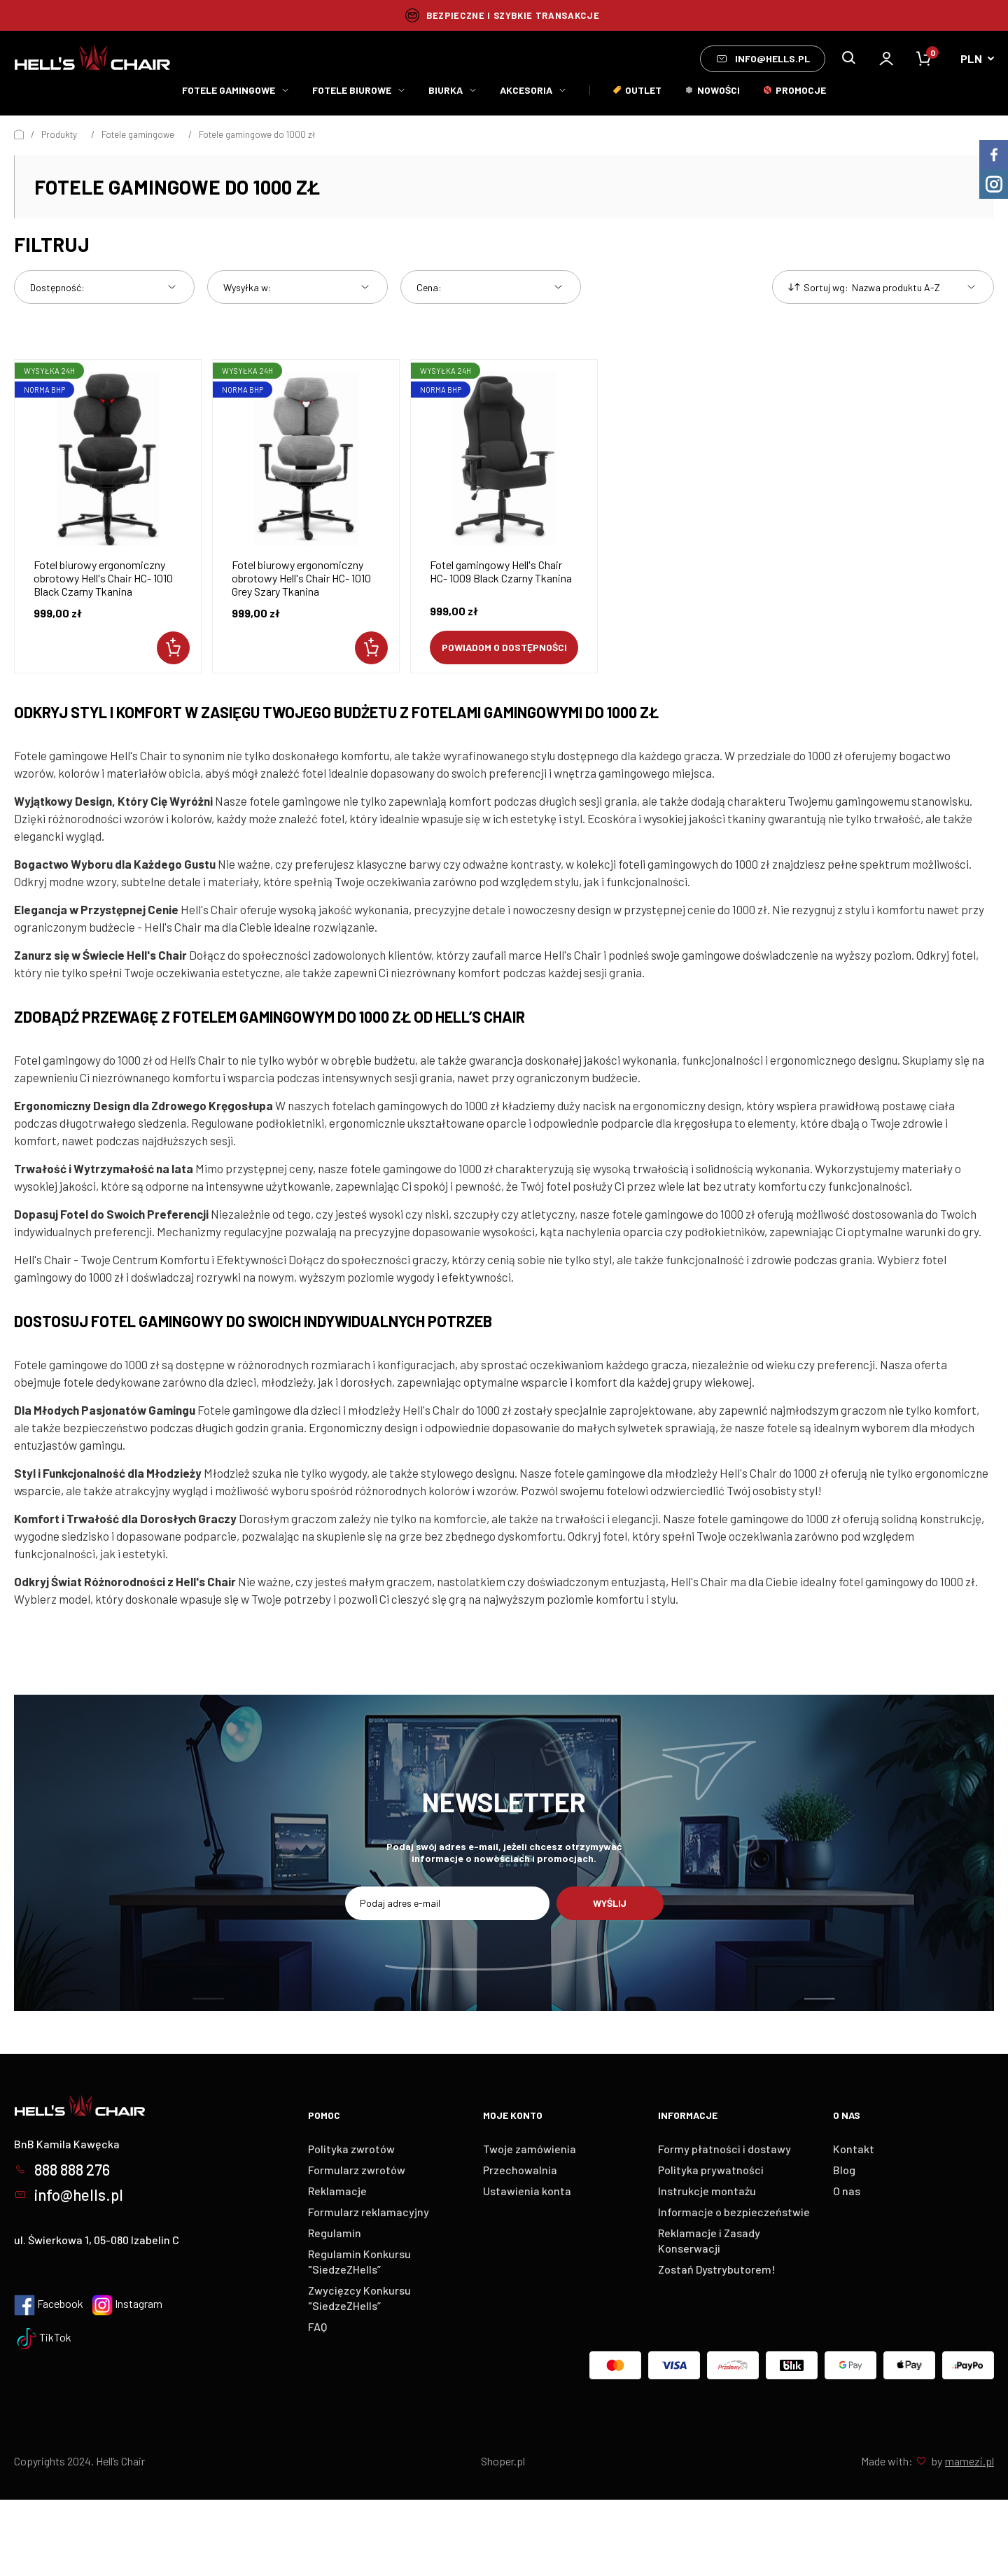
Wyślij (609, 1903)
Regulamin (334, 2232)
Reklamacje (337, 2190)
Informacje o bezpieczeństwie (734, 2211)
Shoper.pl (503, 2461)
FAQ (317, 2326)
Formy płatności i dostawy (724, 2148)
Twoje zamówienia (529, 2148)
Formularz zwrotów (356, 2169)
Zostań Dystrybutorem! (717, 2269)
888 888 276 (62, 2169)
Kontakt (853, 2148)
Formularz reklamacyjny (368, 2211)
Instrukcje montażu (707, 2190)
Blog (844, 2169)
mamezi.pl (969, 2461)
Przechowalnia (520, 2169)
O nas (846, 2190)
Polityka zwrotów (351, 2148)
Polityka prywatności (711, 2169)
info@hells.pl (762, 58)
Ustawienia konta (527, 2190)
